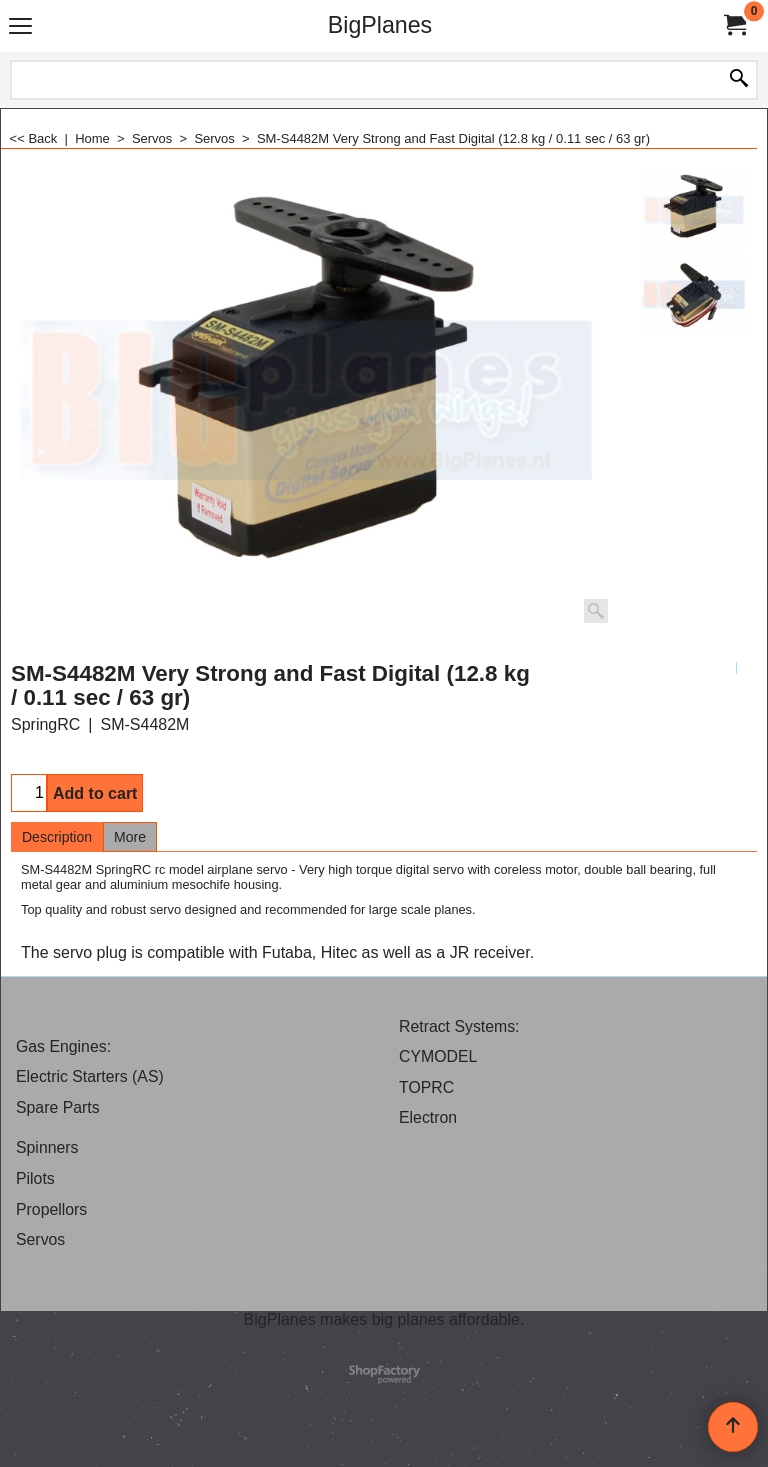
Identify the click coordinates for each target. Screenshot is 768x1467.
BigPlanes (380, 25)
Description (57, 837)
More (130, 837)
